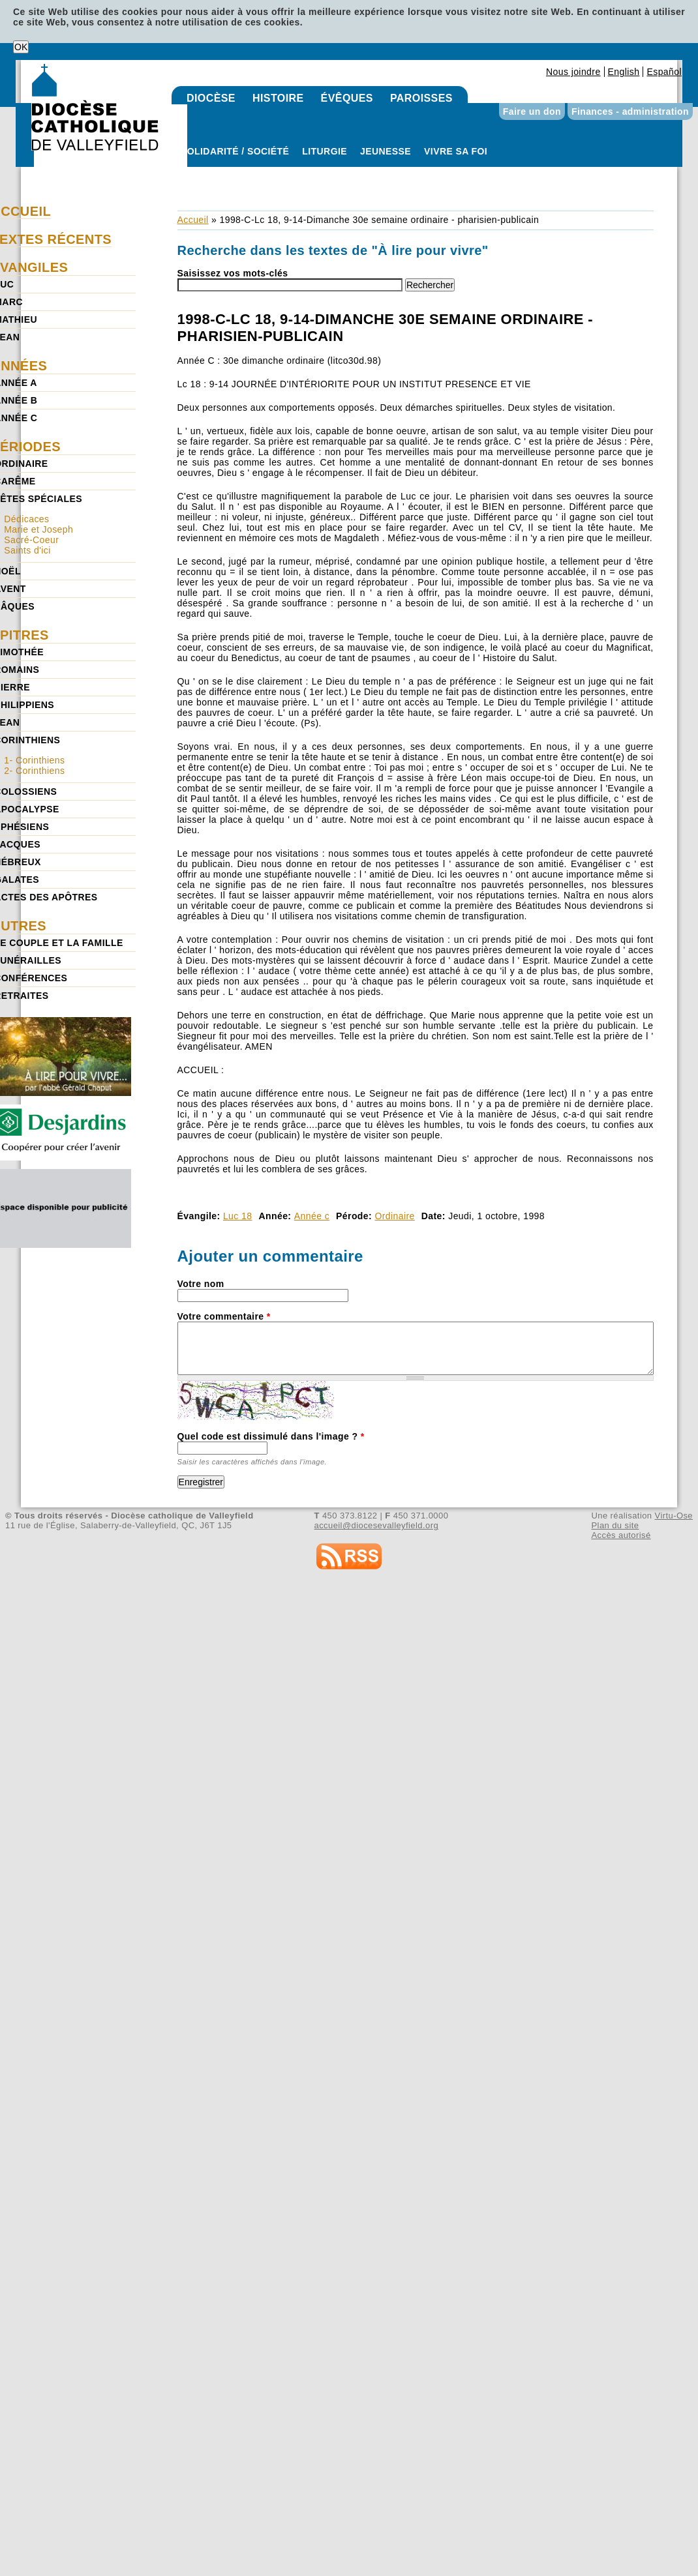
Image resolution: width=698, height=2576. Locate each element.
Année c (311, 1216)
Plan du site (615, 1525)
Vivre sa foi (455, 151)
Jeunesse (385, 151)
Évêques (347, 98)
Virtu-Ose (674, 1515)
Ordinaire (394, 1216)
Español (664, 72)
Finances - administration (630, 111)
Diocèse (211, 98)
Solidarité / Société (235, 151)
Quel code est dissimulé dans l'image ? (271, 1436)
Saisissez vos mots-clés (232, 273)
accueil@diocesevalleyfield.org (376, 1525)
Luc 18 (237, 1216)
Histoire (278, 98)
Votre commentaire (224, 1316)
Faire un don (532, 111)
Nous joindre (573, 72)
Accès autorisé (620, 1535)
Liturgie (324, 151)
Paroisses (421, 98)
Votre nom (200, 1284)
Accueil (193, 220)
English (624, 72)
